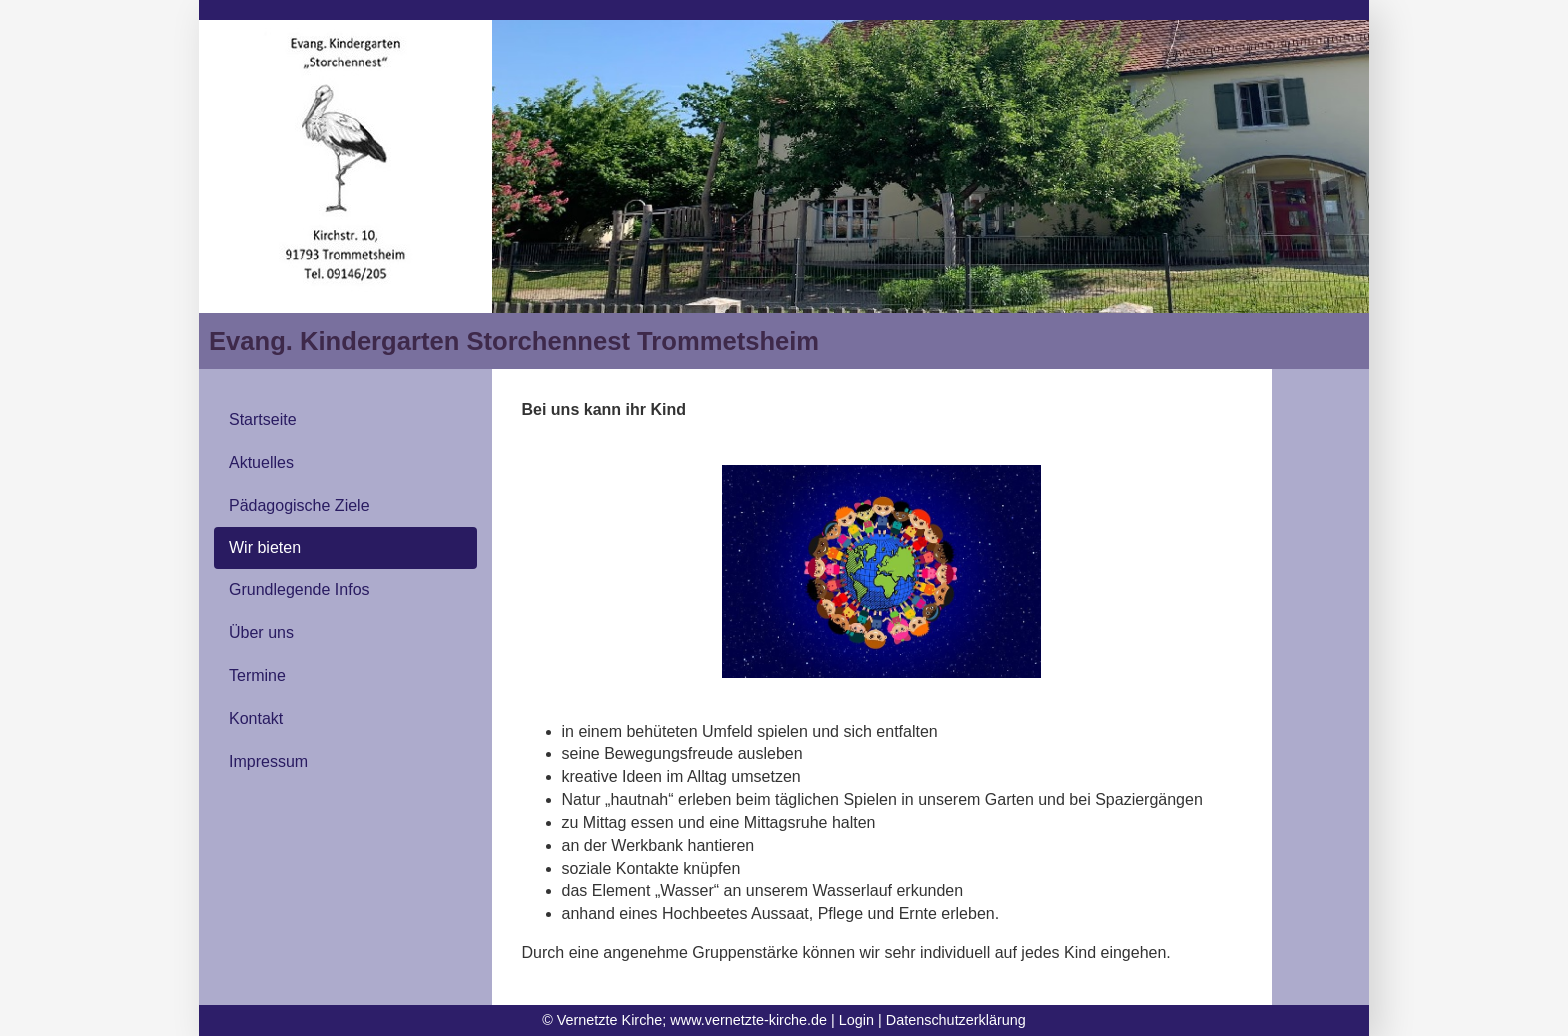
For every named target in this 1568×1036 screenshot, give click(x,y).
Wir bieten (265, 547)
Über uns (261, 632)
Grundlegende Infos (299, 589)
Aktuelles (261, 462)
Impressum (268, 761)
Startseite (263, 419)
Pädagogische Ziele (299, 505)
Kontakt (256, 718)
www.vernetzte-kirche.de (748, 1020)
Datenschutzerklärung (956, 1020)
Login (856, 1020)
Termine (257, 675)
